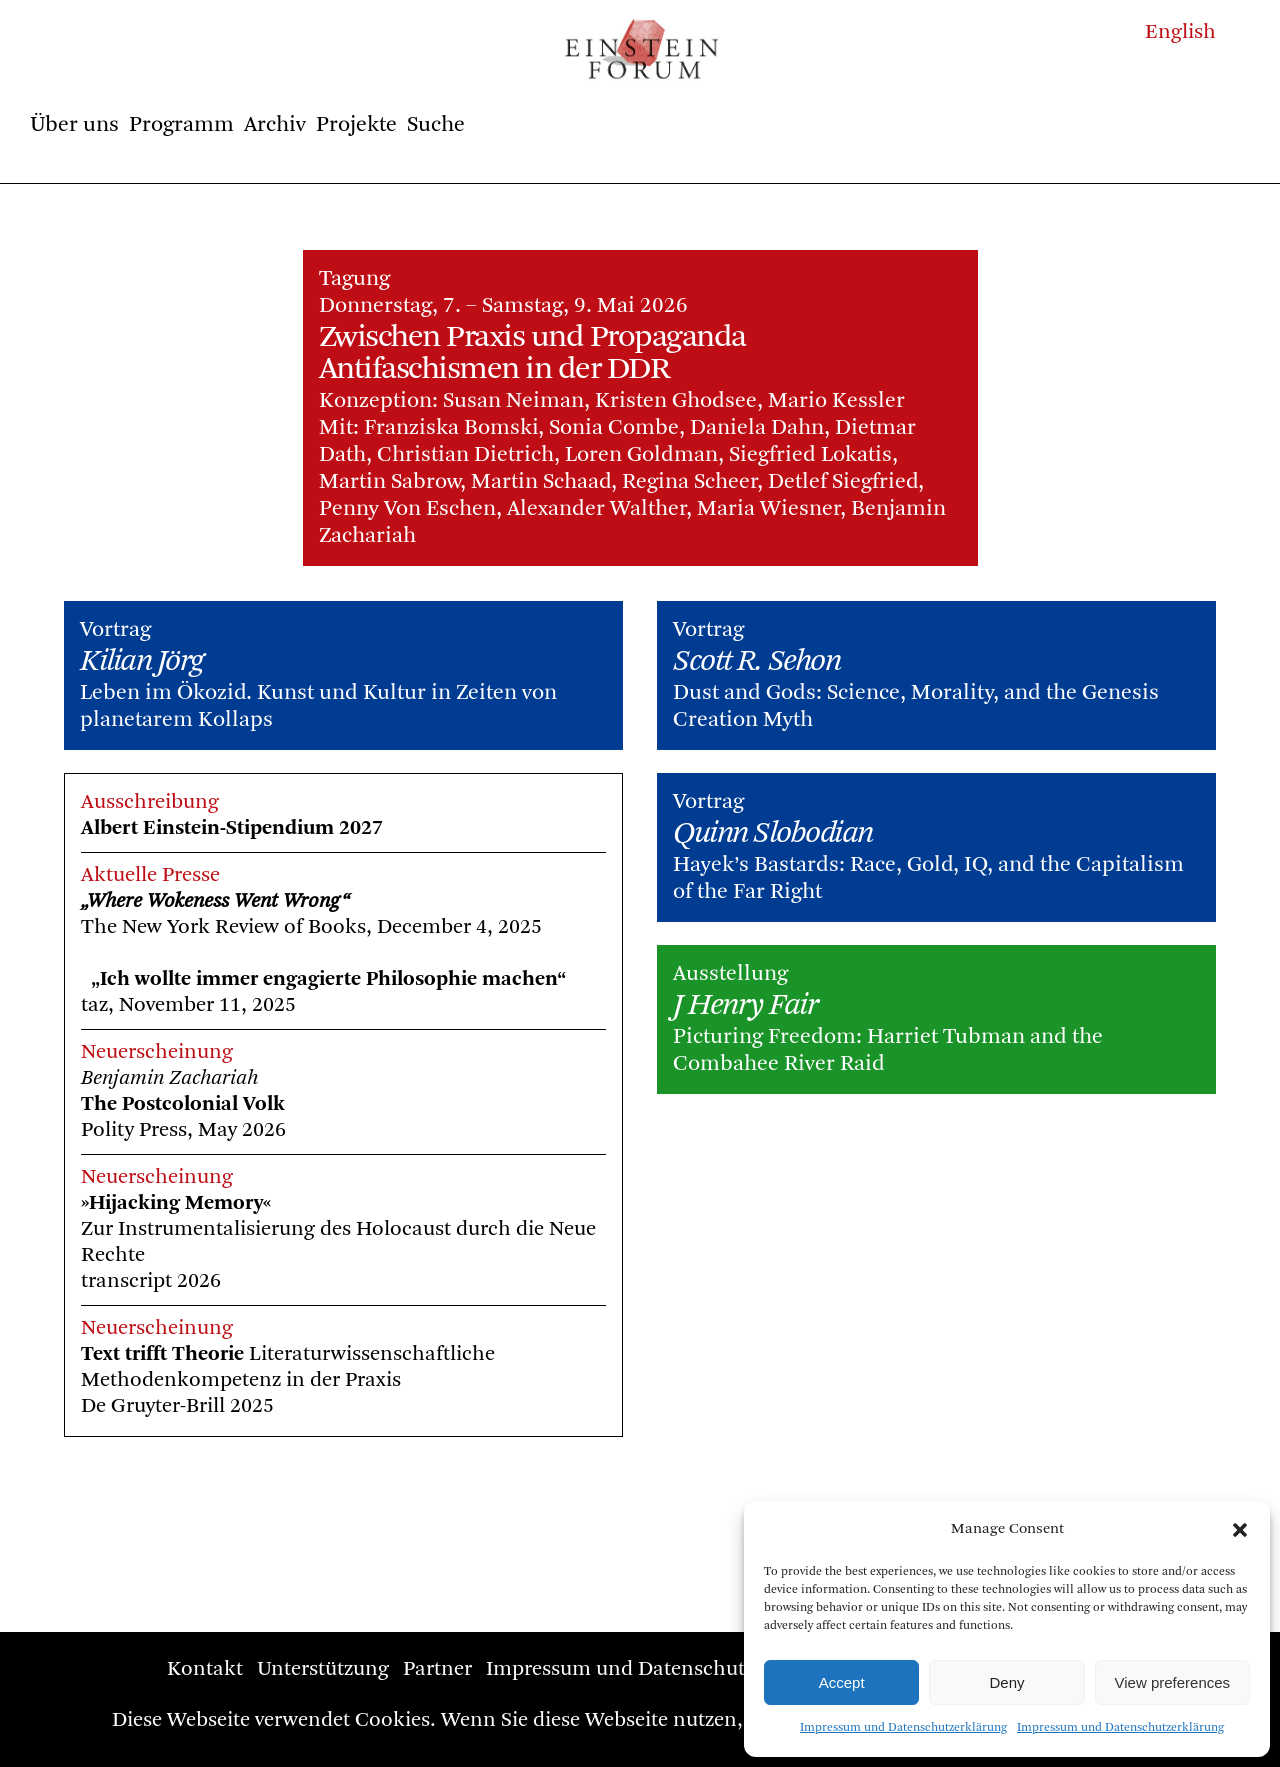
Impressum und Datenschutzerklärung (903, 1728)
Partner (437, 1669)
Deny (1006, 1682)
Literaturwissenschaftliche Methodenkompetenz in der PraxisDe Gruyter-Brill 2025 (387, 1363)
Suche (436, 125)
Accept (842, 1682)
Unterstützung (323, 1669)
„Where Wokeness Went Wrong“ (314, 884)
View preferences (1173, 1682)
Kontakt (205, 1669)
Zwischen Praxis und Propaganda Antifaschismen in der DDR (532, 354)
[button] (1240, 1530)
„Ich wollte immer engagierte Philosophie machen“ (427, 962)
